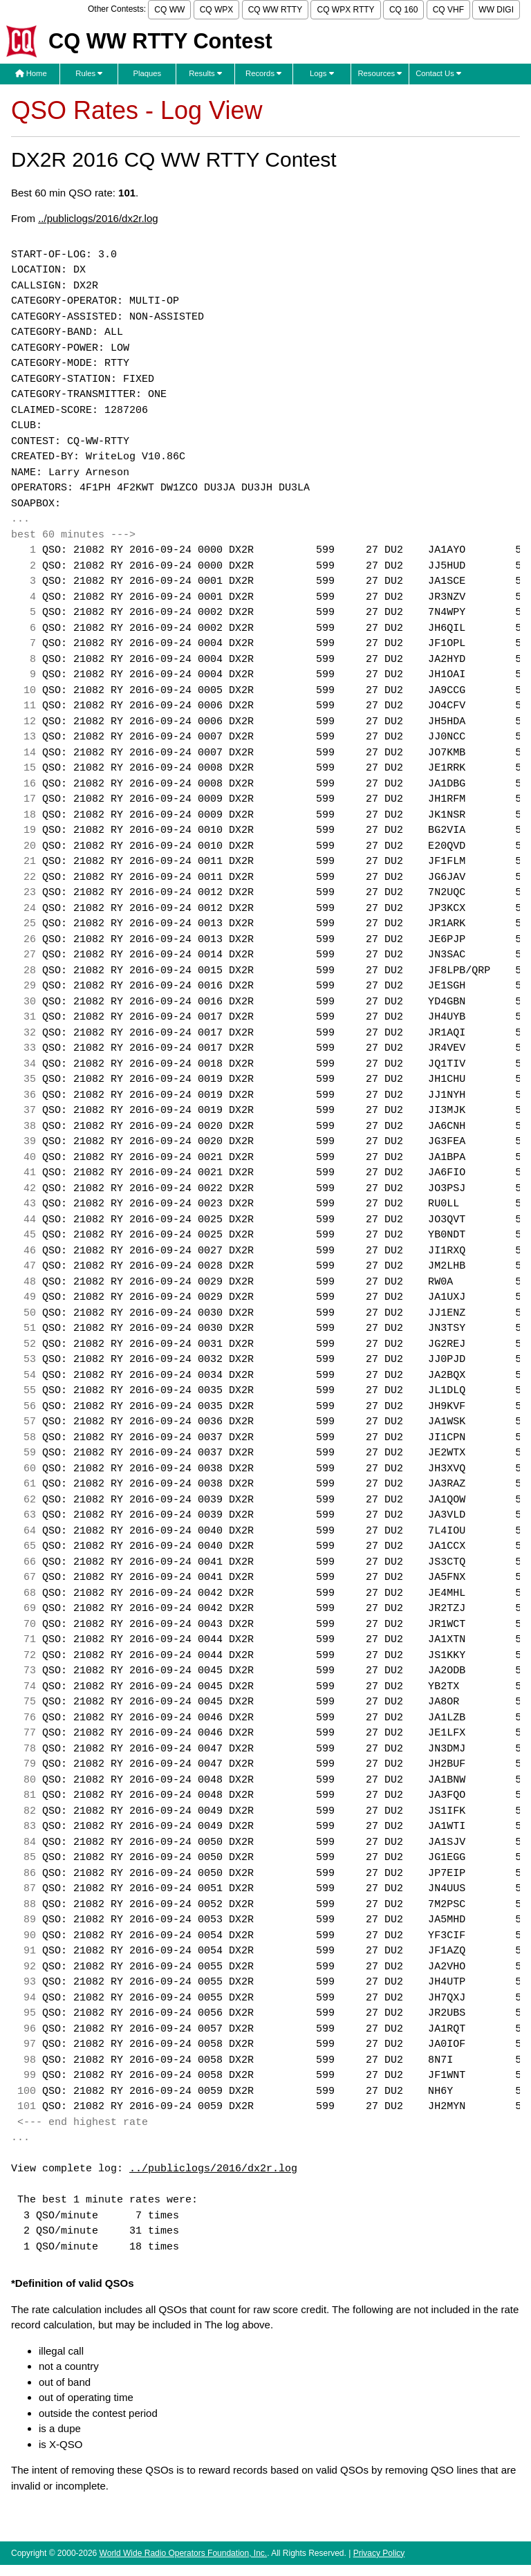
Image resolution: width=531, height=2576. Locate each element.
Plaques (147, 73)
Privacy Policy (379, 2553)
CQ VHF (448, 10)
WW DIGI (496, 10)
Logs (322, 73)
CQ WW (169, 10)
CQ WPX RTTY (345, 10)
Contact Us (438, 73)
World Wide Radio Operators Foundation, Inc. (184, 2553)
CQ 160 (403, 10)
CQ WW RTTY (275, 10)
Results (205, 73)
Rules (88, 73)
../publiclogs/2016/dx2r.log (98, 218)
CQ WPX (217, 10)
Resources (379, 73)
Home (31, 73)
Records (263, 73)
